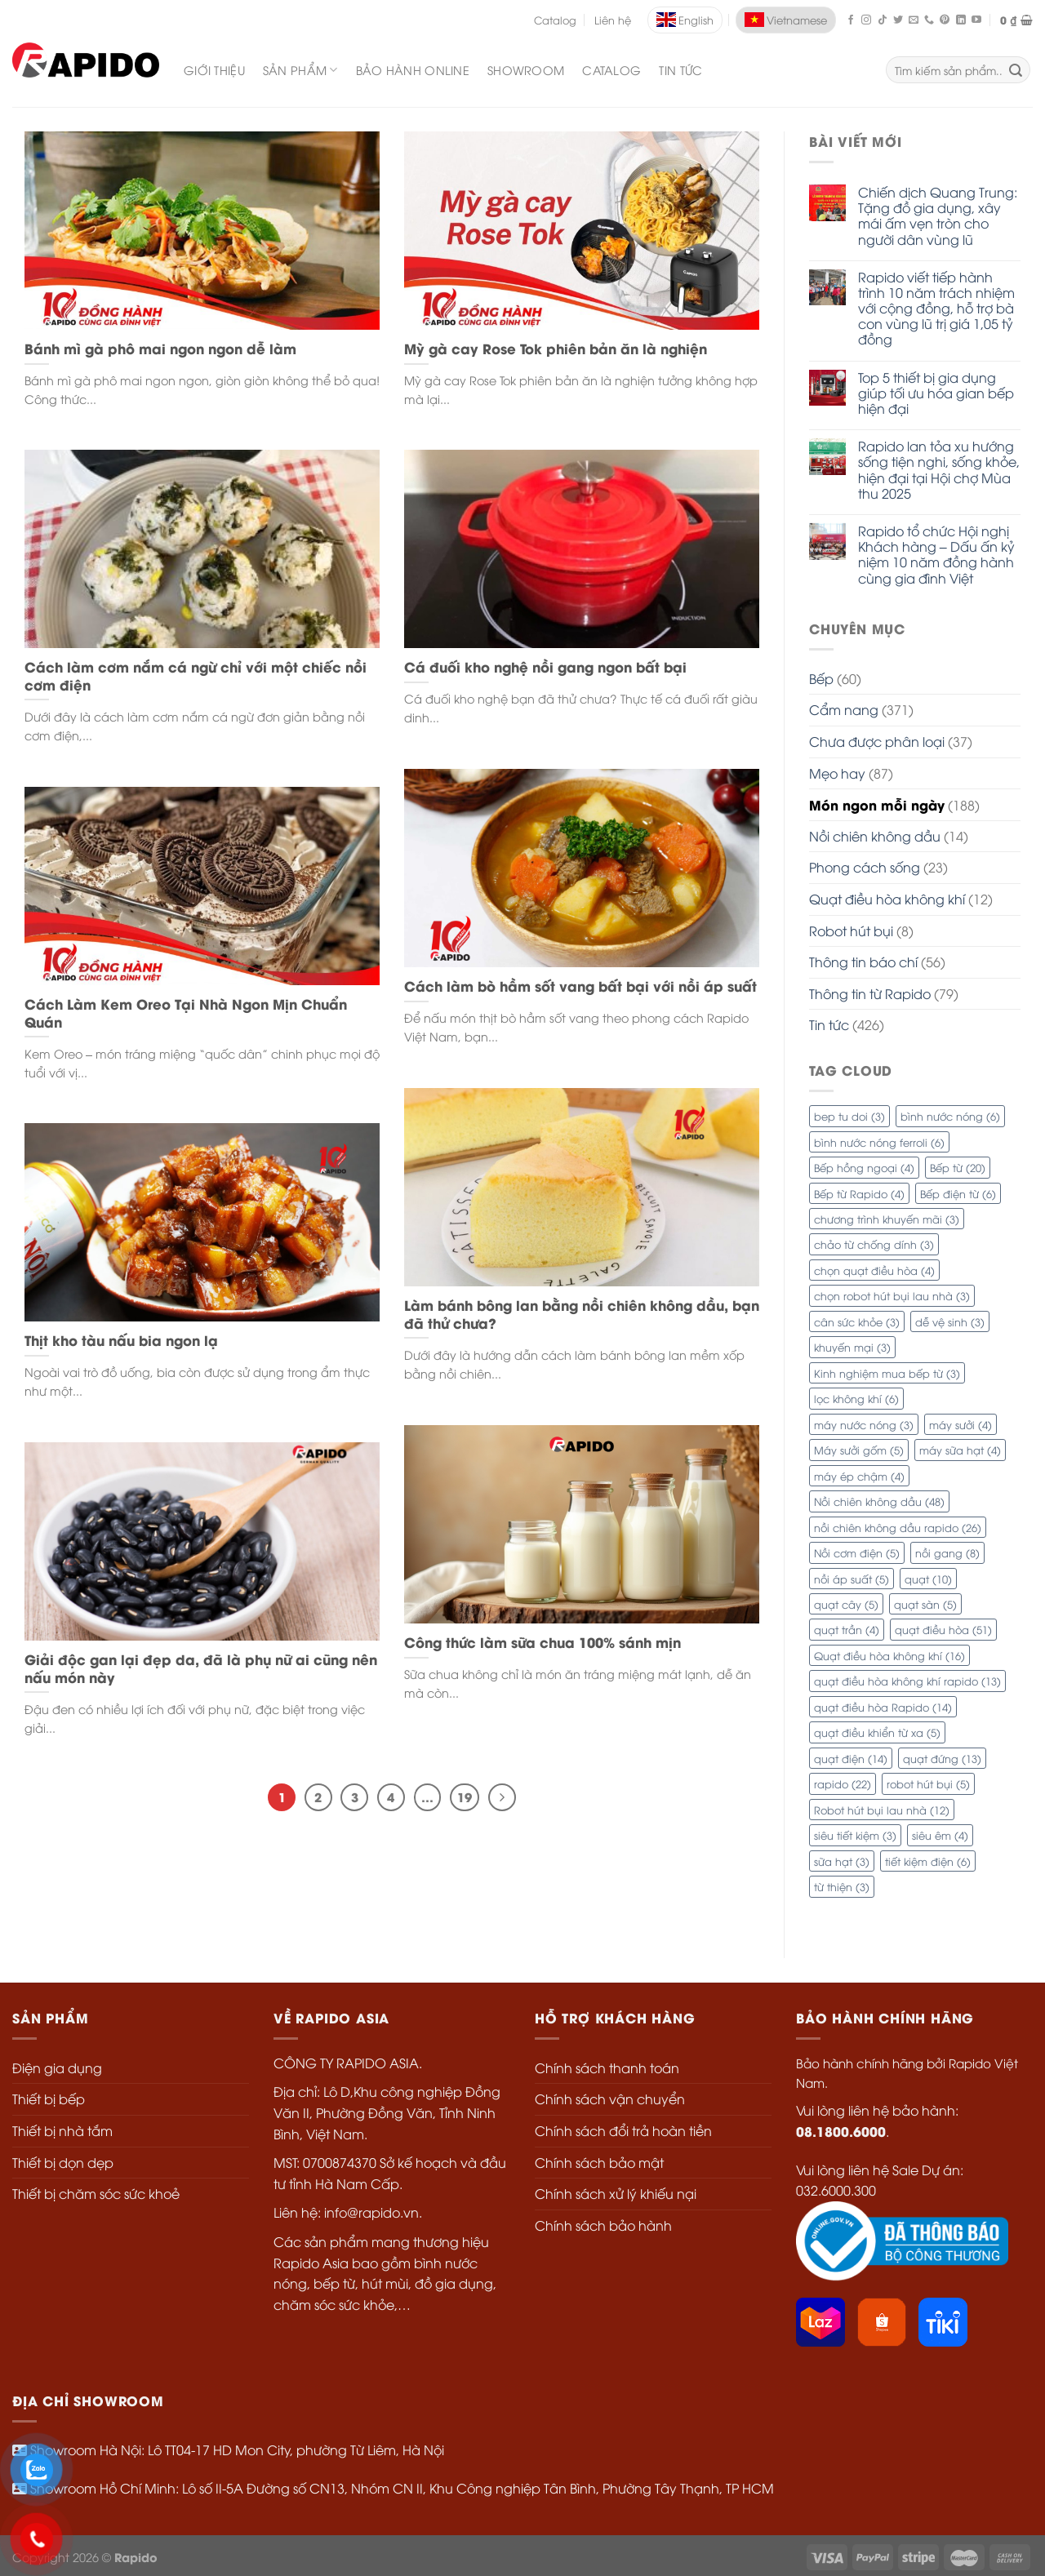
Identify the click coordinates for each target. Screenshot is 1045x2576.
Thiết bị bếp (48, 2098)
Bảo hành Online (412, 70)
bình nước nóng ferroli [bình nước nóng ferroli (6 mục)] (879, 1142)
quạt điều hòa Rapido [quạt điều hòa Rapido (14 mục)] (883, 1706)
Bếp (821, 678)
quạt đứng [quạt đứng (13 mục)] (942, 1758)
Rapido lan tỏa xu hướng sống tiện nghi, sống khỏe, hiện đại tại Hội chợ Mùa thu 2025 (939, 469)
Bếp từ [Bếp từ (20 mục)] (957, 1167)
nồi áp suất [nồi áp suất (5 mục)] (851, 1578)
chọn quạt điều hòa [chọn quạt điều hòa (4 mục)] (874, 1270)
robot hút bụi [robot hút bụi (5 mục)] (928, 1783)
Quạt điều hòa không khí (887, 899)
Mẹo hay (837, 773)
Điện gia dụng (57, 2067)
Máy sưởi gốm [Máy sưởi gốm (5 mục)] (859, 1449)
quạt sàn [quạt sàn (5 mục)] (925, 1604)
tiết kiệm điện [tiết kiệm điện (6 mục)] (928, 1861)
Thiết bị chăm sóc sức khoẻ (96, 2193)
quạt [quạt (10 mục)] (928, 1578)
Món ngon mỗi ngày (877, 804)
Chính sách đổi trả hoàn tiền (623, 2130)
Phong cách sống (864, 867)
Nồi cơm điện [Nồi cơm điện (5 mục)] (857, 1552)
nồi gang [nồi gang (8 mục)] (947, 1552)
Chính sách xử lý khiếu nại (615, 2193)
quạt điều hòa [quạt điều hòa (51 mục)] (943, 1629)
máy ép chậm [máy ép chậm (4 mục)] (859, 1475)
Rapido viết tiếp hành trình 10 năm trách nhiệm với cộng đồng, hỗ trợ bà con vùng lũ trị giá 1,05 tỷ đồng (936, 308)
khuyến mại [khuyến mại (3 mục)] (852, 1346)
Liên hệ (612, 19)
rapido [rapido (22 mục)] (842, 1783)
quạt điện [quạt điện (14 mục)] (850, 1758)
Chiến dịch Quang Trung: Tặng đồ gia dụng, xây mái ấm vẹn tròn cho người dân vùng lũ (937, 215)
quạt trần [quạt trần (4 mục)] (846, 1629)
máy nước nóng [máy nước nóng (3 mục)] (864, 1424)
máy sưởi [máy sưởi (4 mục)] (960, 1424)
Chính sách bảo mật (599, 2162)
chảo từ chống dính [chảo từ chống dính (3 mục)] (874, 1244)
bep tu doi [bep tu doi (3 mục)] (849, 1115)
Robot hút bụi (851, 930)
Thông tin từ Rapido (870, 993)
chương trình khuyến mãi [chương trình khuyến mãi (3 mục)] (886, 1218)
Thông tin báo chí (863, 961)
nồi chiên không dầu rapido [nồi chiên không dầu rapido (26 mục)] (897, 1527)
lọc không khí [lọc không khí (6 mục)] (856, 1398)
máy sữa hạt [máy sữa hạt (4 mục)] (960, 1449)
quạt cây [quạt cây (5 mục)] (846, 1604)
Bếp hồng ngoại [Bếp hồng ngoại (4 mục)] (864, 1167)
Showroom (525, 70)
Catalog (555, 19)
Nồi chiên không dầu (874, 836)
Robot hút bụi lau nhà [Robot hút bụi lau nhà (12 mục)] (881, 1809)
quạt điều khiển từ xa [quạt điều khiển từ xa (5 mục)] (877, 1732)
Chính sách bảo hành (603, 2225)
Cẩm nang (843, 709)
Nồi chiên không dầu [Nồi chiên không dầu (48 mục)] (879, 1501)
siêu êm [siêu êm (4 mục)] (940, 1835)
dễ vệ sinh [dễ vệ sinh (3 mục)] (950, 1321)
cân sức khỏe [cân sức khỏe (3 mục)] (857, 1321)
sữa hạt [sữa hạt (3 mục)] (841, 1861)
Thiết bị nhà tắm (62, 2130)
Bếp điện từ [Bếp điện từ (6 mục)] (958, 1193)
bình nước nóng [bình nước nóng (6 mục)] (950, 1115)
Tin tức (680, 70)
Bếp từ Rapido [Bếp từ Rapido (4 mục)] (859, 1193)
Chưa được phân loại (877, 741)
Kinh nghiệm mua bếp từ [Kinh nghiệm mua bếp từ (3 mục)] (887, 1373)
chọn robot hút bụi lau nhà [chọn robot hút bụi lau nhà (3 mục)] (892, 1295)
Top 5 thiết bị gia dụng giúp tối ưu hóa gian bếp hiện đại (936, 393)
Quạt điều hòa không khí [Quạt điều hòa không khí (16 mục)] (889, 1655)
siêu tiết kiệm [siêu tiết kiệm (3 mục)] (855, 1835)
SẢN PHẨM (300, 70)
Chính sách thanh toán (607, 2067)
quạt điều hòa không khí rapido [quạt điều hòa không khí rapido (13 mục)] (907, 1680)
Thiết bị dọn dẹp (62, 2162)
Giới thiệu (214, 70)
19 (464, 1796)
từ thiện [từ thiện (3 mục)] (841, 1886)
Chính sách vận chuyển (610, 2098)
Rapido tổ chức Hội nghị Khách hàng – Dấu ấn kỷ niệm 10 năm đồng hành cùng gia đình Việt (936, 554)
